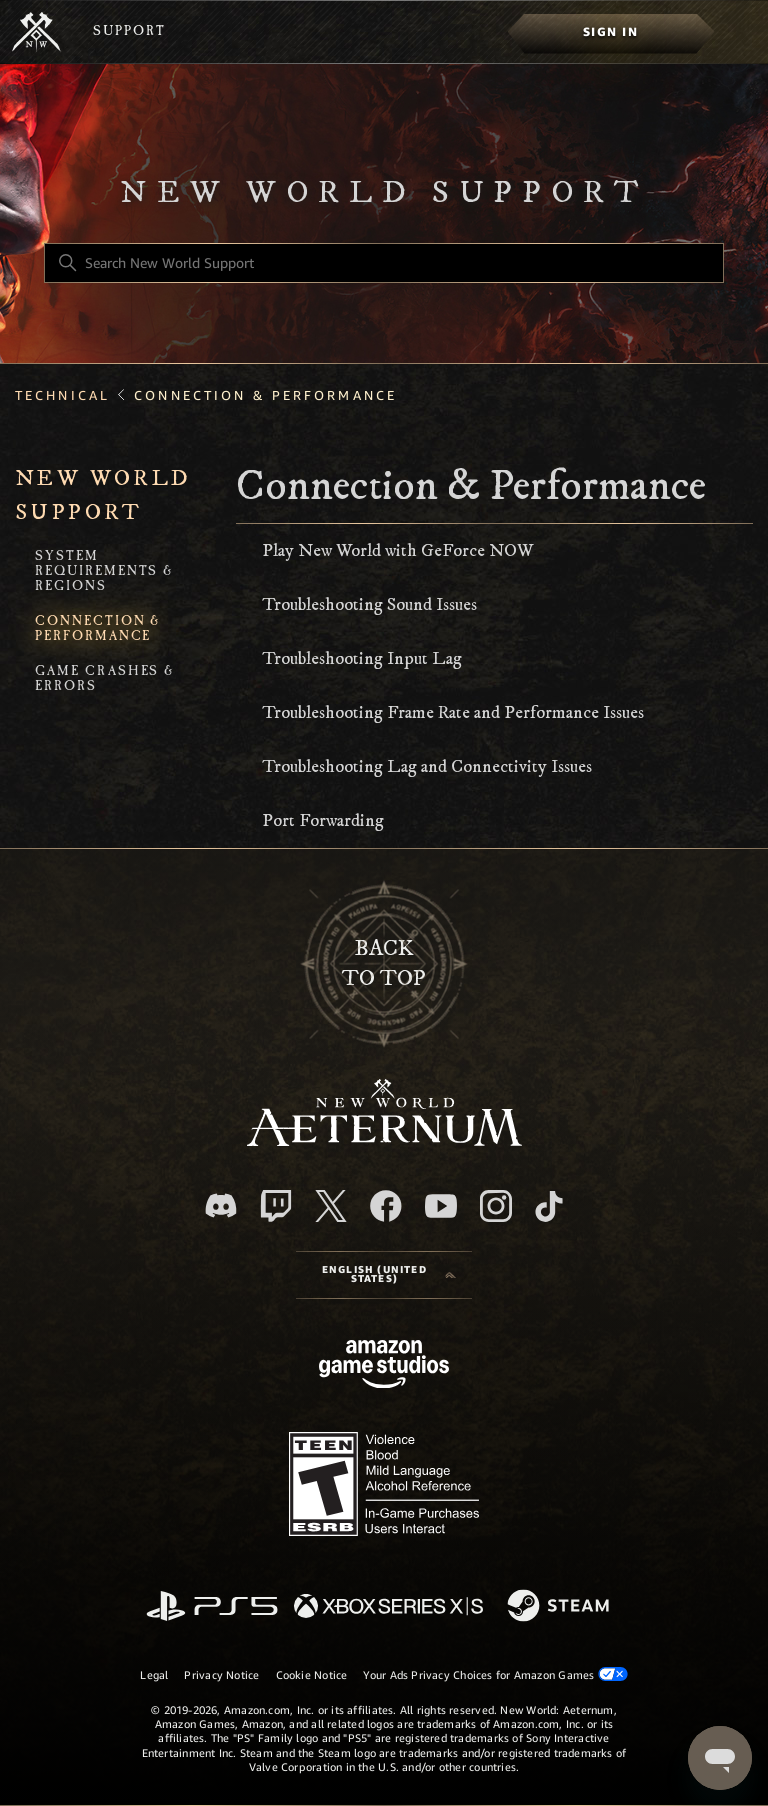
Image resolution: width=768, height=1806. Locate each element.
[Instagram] (496, 1206)
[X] (331, 1206)
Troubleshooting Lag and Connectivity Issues (427, 767)
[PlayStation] (212, 1607)
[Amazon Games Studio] (384, 1367)
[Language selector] (384, 1275)
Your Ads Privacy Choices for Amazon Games (495, 1674)
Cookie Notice (312, 1675)
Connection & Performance (265, 395)
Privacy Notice (221, 1675)
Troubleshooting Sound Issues (369, 605)
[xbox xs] (388, 1607)
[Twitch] (276, 1206)
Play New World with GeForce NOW (397, 551)
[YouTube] (441, 1206)
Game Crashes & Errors (105, 680)
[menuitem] (610, 32)
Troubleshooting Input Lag (362, 659)
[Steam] (560, 1607)
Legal (154, 1675)
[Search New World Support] (384, 263)
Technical (62, 395)
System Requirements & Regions (104, 572)
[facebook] (386, 1206)
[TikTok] (549, 1206)
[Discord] (221, 1205)
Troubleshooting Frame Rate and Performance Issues (453, 713)
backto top (384, 963)
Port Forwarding (323, 821)
